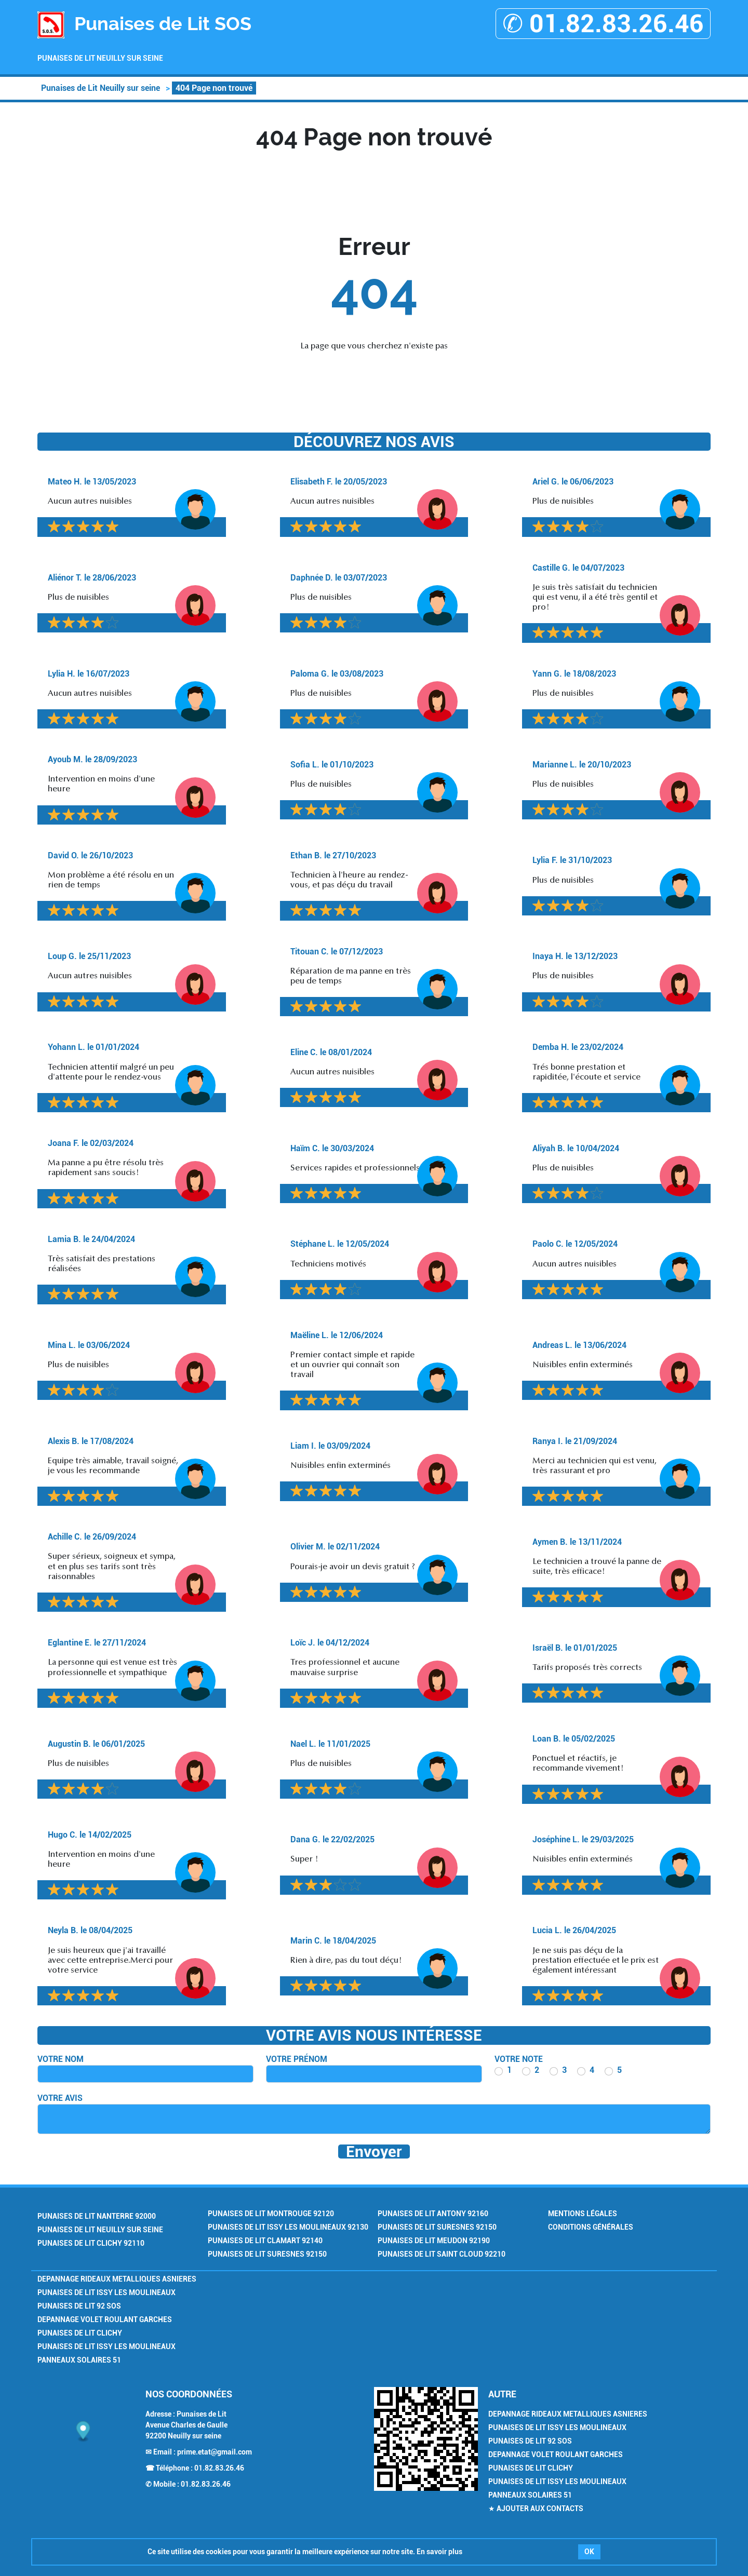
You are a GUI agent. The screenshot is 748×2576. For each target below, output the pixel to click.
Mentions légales (582, 2213)
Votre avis (60, 2098)
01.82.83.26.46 (219, 2468)
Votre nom (60, 2059)
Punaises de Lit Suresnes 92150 (267, 2254)
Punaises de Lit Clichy (79, 2333)
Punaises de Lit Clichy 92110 (90, 2243)
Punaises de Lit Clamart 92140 (265, 2240)
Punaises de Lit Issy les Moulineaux (106, 2292)
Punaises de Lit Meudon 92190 (434, 2240)
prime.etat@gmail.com (214, 2452)
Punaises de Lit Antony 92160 (433, 2213)
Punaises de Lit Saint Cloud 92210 (441, 2254)
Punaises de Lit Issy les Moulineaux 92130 (288, 2227)
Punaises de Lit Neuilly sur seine (100, 58)
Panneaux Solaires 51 (79, 2360)
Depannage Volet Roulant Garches (104, 2319)
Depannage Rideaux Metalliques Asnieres (116, 2279)
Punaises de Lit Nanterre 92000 (96, 2216)
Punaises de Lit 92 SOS (79, 2306)
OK (589, 2551)
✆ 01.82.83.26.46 (603, 23)
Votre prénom (296, 2059)
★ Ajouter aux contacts (535, 2508)
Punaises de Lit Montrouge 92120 (271, 2213)
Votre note (519, 2059)
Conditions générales (590, 2227)
